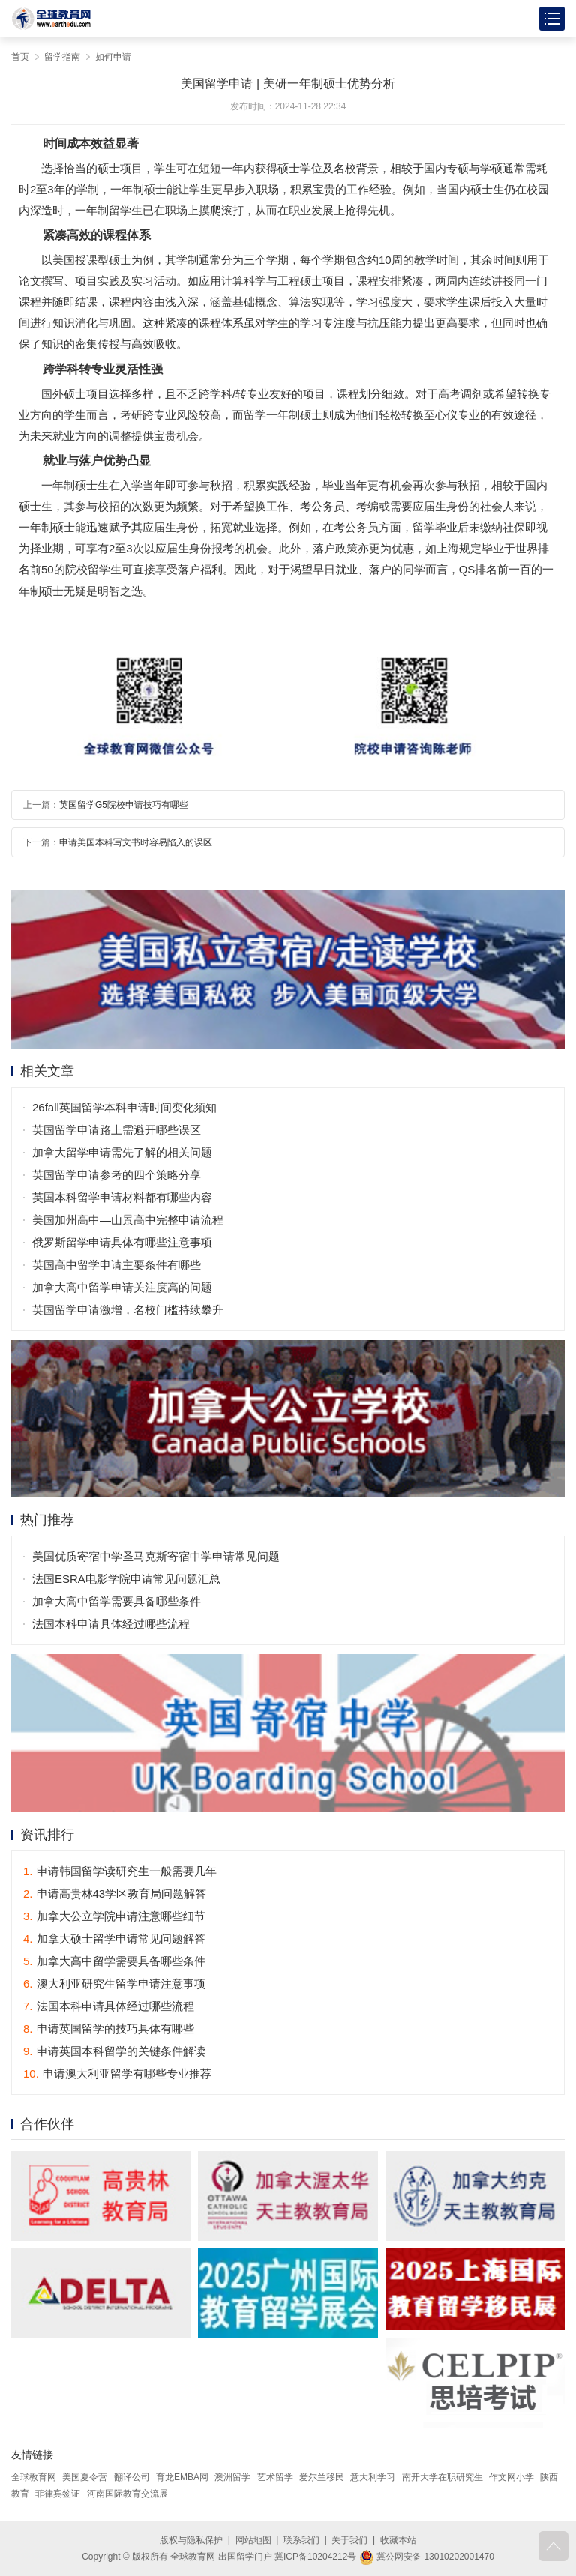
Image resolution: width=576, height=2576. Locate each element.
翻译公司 (132, 2477)
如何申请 (113, 57)
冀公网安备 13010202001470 (426, 2556)
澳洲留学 (232, 2477)
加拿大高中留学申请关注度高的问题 (122, 1287)
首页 (20, 57)
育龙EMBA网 (182, 2477)
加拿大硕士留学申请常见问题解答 (114, 1938)
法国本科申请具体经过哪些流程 (111, 1623)
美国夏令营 (84, 2477)
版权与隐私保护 (191, 2540)
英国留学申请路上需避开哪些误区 (116, 1129)
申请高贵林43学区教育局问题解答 (114, 1893)
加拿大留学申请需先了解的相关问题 (122, 1152)
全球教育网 (33, 2477)
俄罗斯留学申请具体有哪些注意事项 (122, 1242)
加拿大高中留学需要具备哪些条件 (116, 1601)
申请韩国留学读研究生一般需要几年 (120, 1871)
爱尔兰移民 (321, 2477)
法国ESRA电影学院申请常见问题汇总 (126, 1578)
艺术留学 (275, 2477)
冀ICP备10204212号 (315, 2556)
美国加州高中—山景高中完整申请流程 (128, 1219)
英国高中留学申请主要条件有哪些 (116, 1264)
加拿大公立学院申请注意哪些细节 (114, 1916)
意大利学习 (372, 2477)
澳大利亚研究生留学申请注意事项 (114, 1983)
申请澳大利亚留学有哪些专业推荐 (117, 2073)
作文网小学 (511, 2477)
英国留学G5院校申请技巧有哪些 (123, 805)
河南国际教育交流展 (127, 2493)
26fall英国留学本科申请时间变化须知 (124, 1107)
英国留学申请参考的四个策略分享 (116, 1174)
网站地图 (254, 2540)
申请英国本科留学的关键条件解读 (114, 2051)
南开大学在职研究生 (442, 2477)
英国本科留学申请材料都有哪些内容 (122, 1197)
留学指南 (62, 57)
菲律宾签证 (57, 2493)
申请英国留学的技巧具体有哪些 (108, 2028)
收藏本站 (398, 2540)
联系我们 (302, 2540)
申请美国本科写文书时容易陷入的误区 (135, 842)
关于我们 (350, 2540)
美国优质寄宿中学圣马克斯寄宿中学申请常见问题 (156, 1556)
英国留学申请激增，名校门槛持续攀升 (128, 1309)
